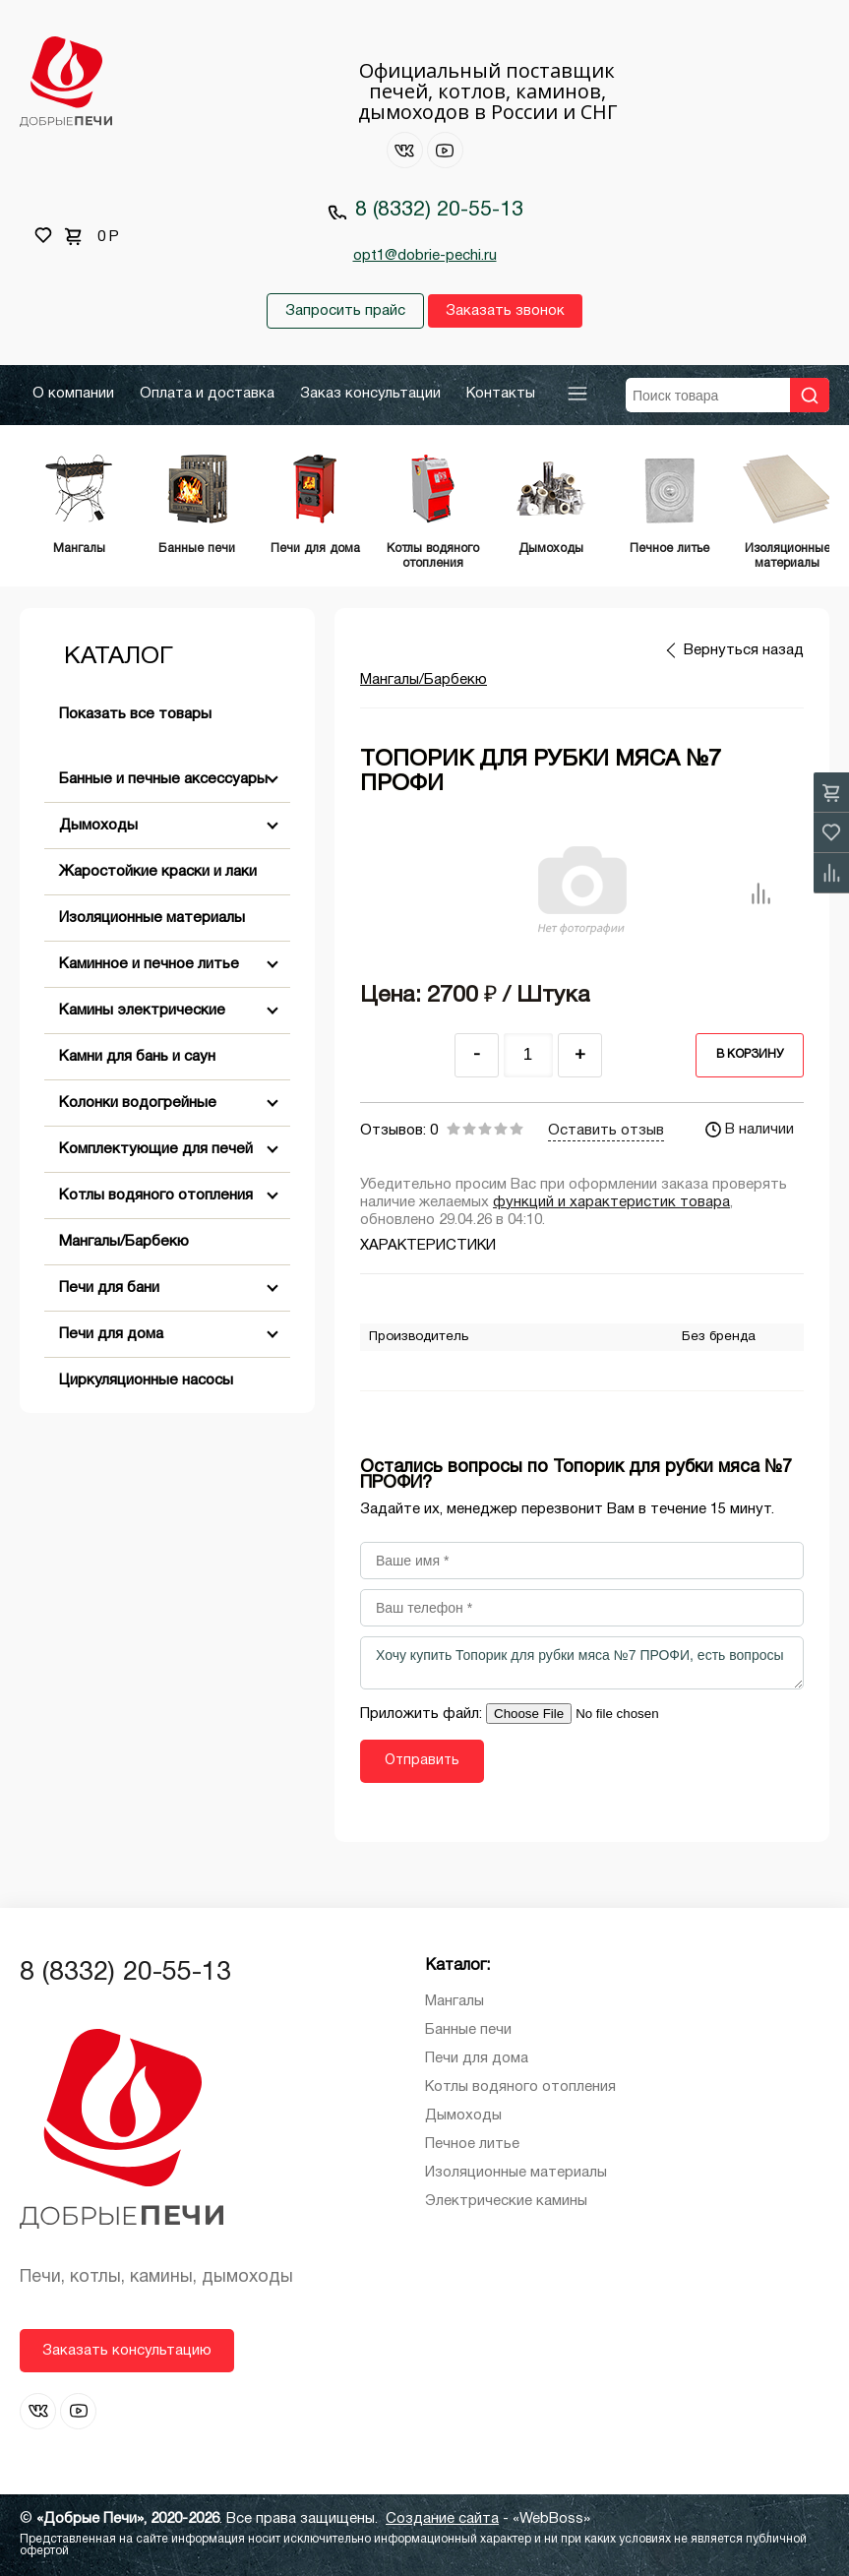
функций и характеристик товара (611, 1202)
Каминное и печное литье (149, 964)
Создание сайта (442, 2519)
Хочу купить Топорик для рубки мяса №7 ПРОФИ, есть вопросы (582, 1662)
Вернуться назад (744, 650)
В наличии (749, 1129)
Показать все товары (135, 714)
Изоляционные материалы (152, 918)
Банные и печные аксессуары (163, 779)
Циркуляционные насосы (146, 1380)
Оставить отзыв (606, 1130)
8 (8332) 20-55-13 (439, 210)
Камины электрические (142, 1010)
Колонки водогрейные (137, 1103)
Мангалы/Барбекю (124, 1242)
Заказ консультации (370, 393)
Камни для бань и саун (137, 1057)
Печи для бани (109, 1288)
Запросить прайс (345, 311)
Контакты (500, 393)
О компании (73, 393)
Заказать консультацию (127, 2351)
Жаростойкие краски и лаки (158, 872)
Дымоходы (98, 825)
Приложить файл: (423, 1714)
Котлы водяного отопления (156, 1195)
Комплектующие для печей (156, 1149)
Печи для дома (111, 1334)
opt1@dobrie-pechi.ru (425, 256)
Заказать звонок (505, 311)
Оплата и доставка (207, 393)
